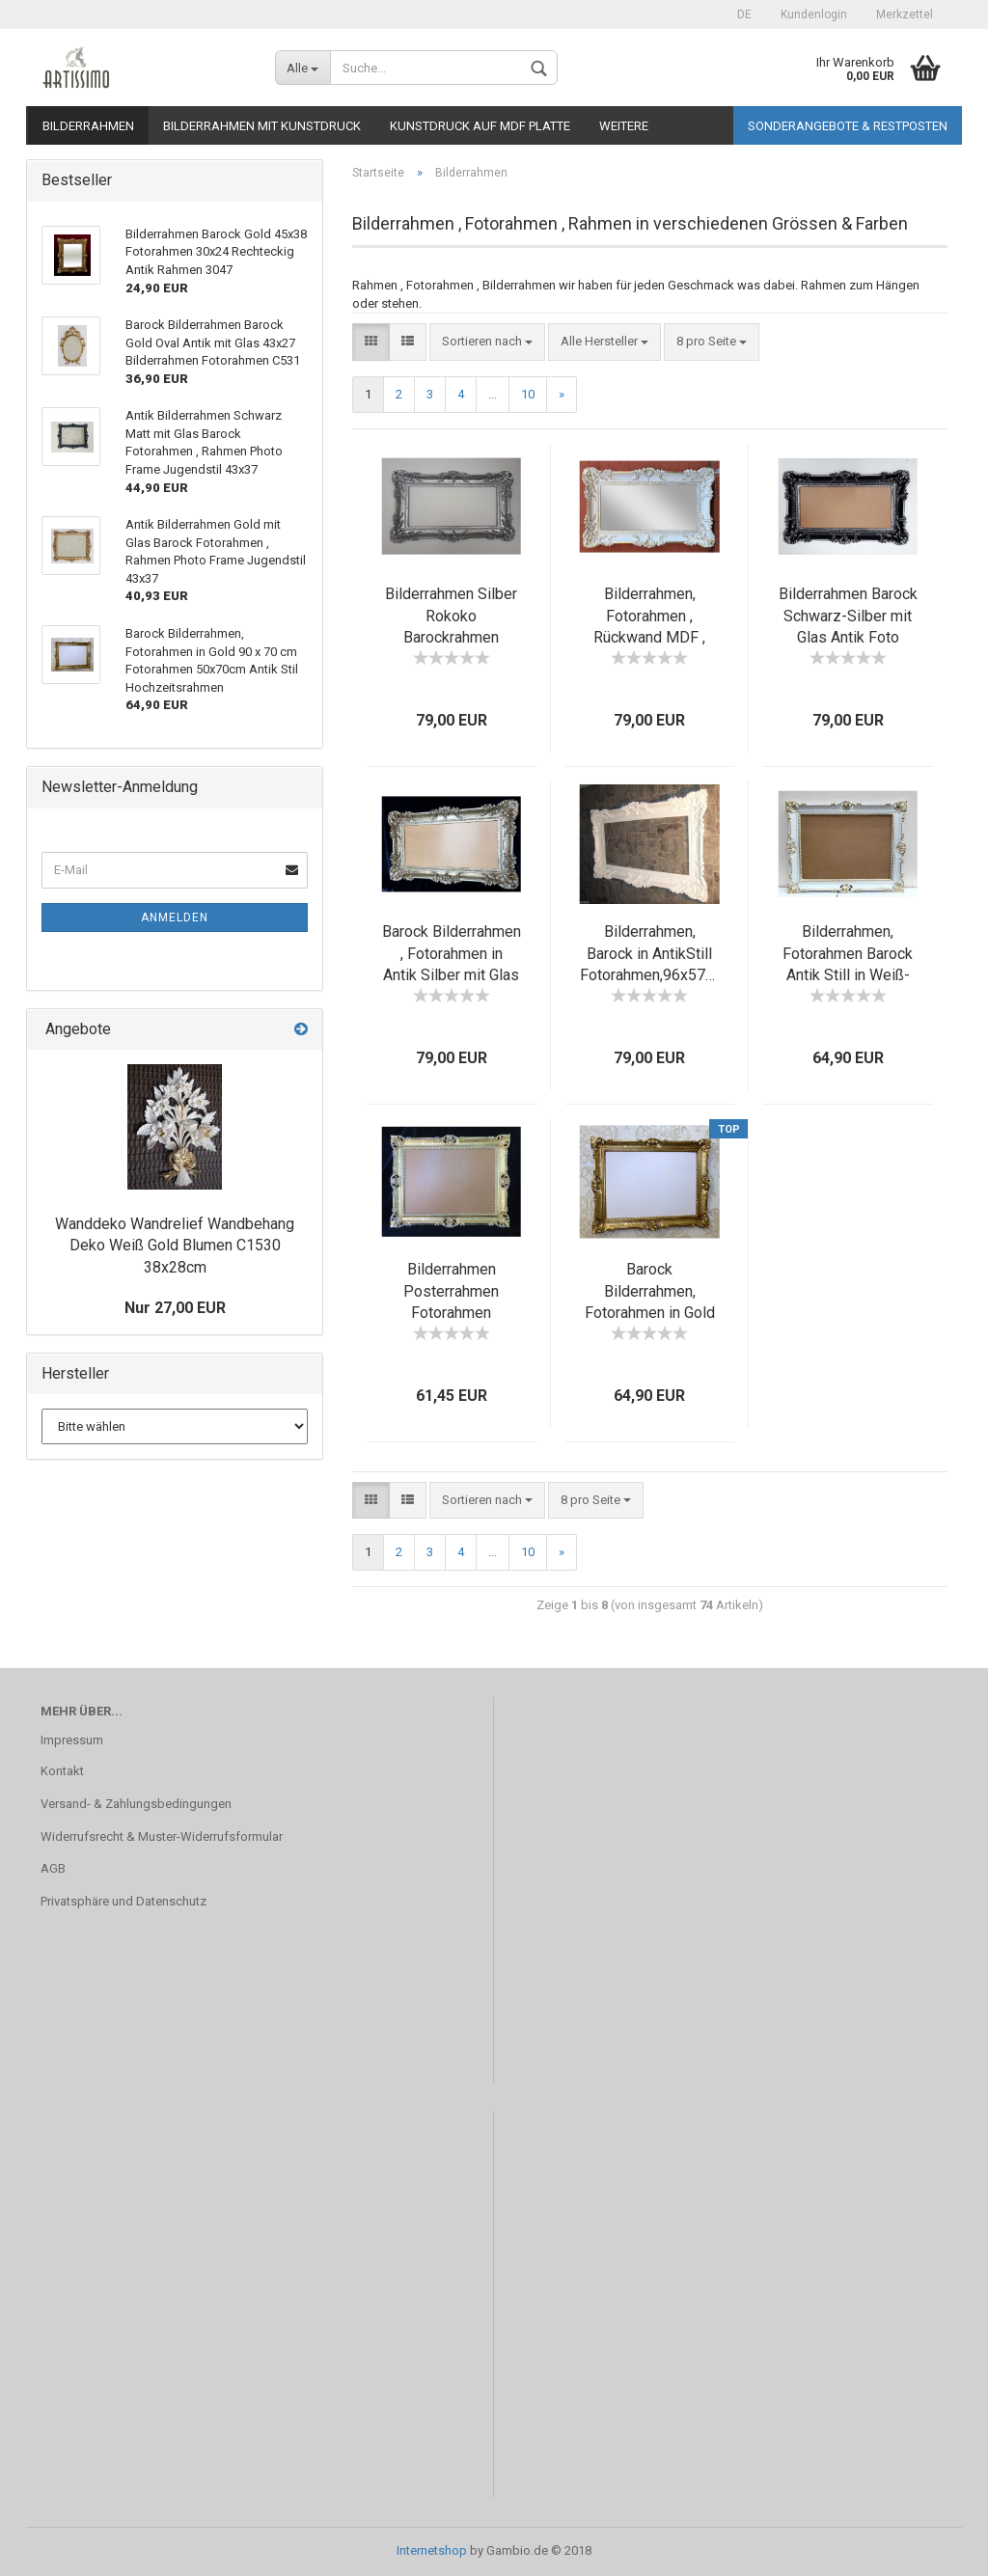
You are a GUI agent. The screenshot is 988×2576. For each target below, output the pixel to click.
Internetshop (432, 2550)
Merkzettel (904, 14)
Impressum (72, 1740)
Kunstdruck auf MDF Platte (480, 126)
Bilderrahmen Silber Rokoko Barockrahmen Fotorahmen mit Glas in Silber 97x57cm (451, 638)
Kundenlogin (814, 14)
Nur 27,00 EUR (175, 1308)
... (492, 394)
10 (528, 394)
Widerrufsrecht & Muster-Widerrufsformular (162, 1836)
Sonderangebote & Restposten (847, 126)
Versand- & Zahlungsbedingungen (136, 1803)
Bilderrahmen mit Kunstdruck (262, 126)
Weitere (623, 126)
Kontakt (62, 1771)
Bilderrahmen (88, 126)
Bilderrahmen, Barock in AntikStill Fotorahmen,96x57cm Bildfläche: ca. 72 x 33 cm (653, 975)
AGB (53, 1868)
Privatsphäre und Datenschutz (123, 1901)
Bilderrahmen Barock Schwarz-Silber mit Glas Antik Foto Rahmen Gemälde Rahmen (848, 638)
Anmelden (174, 917)
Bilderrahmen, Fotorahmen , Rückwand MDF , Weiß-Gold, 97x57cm (649, 638)
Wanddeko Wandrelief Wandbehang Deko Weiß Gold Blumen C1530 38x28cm (174, 1246)
